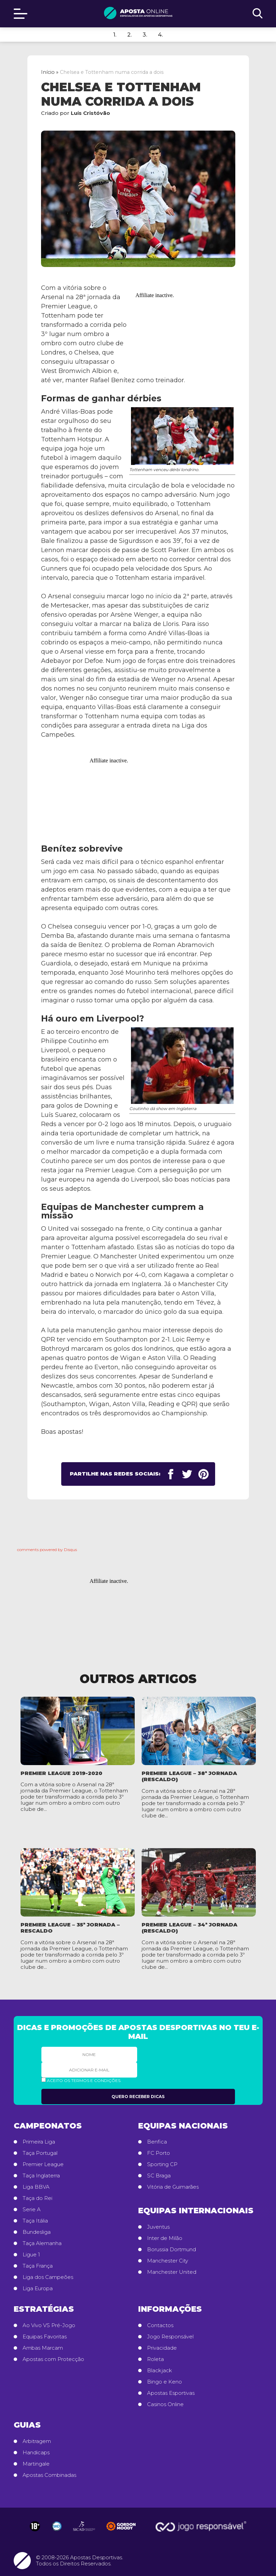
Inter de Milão (164, 2238)
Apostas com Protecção (53, 2359)
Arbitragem (37, 2441)
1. (114, 34)
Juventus (158, 2227)
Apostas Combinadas (49, 2475)
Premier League (43, 2164)
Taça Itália (35, 2221)
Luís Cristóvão (90, 113)
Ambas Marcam (43, 2348)
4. (160, 34)
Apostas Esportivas (171, 2393)
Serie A (32, 2209)
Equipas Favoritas (45, 2337)
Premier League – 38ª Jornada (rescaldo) (189, 1776)
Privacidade (162, 2348)
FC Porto (158, 2153)
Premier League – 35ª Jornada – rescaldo (70, 1927)
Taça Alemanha (42, 2243)
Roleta (155, 2359)
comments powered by (47, 1549)
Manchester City (167, 2261)
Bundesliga (37, 2232)
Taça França (38, 2266)
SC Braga (159, 2176)
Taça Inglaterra (41, 2176)
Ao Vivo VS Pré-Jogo (49, 2325)
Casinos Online (165, 2404)
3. (145, 34)
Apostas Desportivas (96, 2557)
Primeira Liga (39, 2142)
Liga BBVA (36, 2187)
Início (48, 72)
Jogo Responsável (170, 2337)
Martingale (36, 2464)
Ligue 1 (31, 2255)
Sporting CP (162, 2164)
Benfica (157, 2142)
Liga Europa (38, 2288)
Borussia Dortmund (171, 2249)
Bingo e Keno (164, 2382)
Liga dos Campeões (48, 2277)
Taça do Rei (37, 2198)
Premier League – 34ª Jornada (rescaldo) (189, 1927)
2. (129, 34)
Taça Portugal (40, 2153)
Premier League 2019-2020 (61, 1773)
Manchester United (171, 2272)
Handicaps (36, 2453)
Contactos (160, 2325)
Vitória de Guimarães (173, 2187)
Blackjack (159, 2370)
